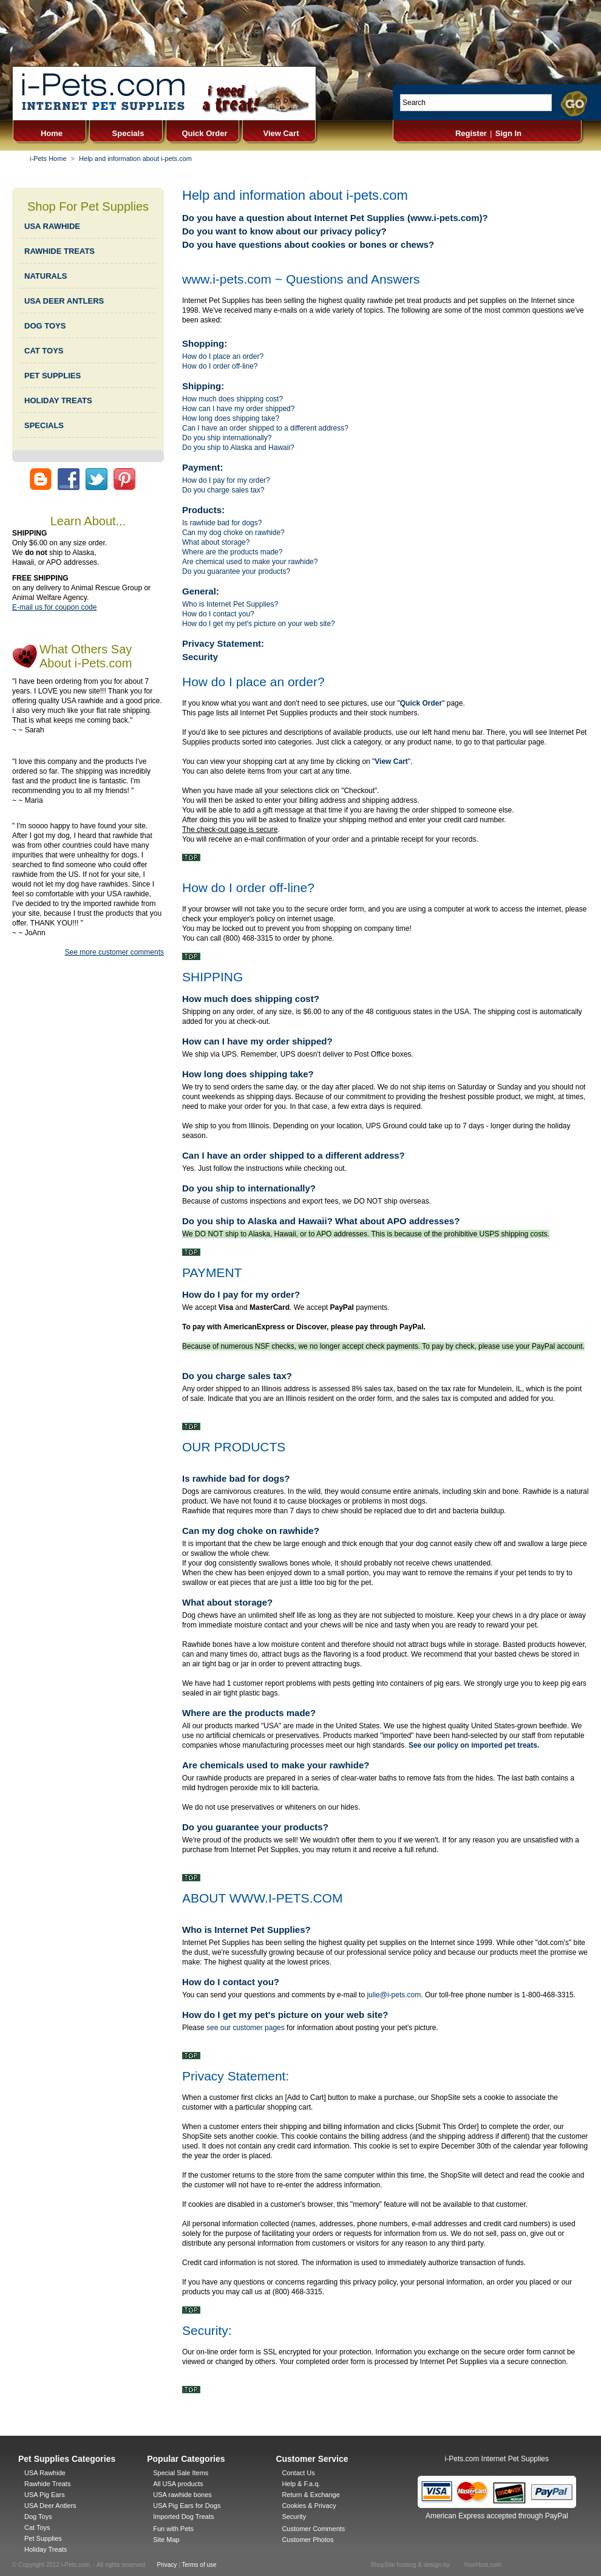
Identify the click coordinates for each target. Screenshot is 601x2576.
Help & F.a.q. (301, 2483)
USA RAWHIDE (52, 226)
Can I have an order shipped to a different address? (265, 428)
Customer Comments (313, 2528)
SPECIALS (44, 425)
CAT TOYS (44, 350)
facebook (69, 479)
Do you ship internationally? (226, 438)
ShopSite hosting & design (405, 2564)
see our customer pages (245, 2027)
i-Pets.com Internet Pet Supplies (497, 2459)
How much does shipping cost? (232, 399)
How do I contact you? (218, 614)
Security (200, 657)
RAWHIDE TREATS (59, 251)
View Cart (281, 133)
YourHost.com (482, 2564)
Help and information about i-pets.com (135, 158)
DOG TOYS (45, 325)
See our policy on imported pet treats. (474, 1745)
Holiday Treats (45, 2549)
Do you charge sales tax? (223, 490)
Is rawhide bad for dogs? (222, 523)
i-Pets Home (48, 158)
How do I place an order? (222, 356)
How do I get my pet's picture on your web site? (258, 623)
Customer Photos (307, 2539)
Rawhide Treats (47, 2483)
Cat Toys (37, 2527)
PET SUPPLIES (52, 375)
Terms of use (199, 2564)
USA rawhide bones (182, 2494)
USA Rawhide (45, 2472)
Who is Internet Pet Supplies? (230, 604)
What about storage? (216, 542)
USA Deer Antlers (50, 2505)
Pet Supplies (43, 2538)
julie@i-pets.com (394, 1995)
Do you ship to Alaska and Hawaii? (238, 447)
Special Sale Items (180, 2472)
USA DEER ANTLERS (64, 300)
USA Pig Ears (44, 2494)
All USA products (178, 2483)
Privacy (167, 2564)
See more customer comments (114, 952)
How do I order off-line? (220, 366)
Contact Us (298, 2472)
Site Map (166, 2539)
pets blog (41, 479)
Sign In (508, 133)
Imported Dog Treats (183, 2516)
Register (471, 133)
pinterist (124, 479)
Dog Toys (38, 2516)
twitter (96, 479)
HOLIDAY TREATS (58, 400)
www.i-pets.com (445, 218)
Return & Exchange (310, 2494)
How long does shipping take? (230, 418)
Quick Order (204, 133)
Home (52, 133)
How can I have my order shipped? (238, 408)
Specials (128, 133)
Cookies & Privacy (309, 2505)
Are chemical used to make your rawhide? (249, 561)
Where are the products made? (232, 552)
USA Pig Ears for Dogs (186, 2505)
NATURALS (45, 276)
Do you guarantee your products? (236, 571)
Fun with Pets (173, 2528)
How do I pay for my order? (226, 480)
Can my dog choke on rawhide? (233, 532)
